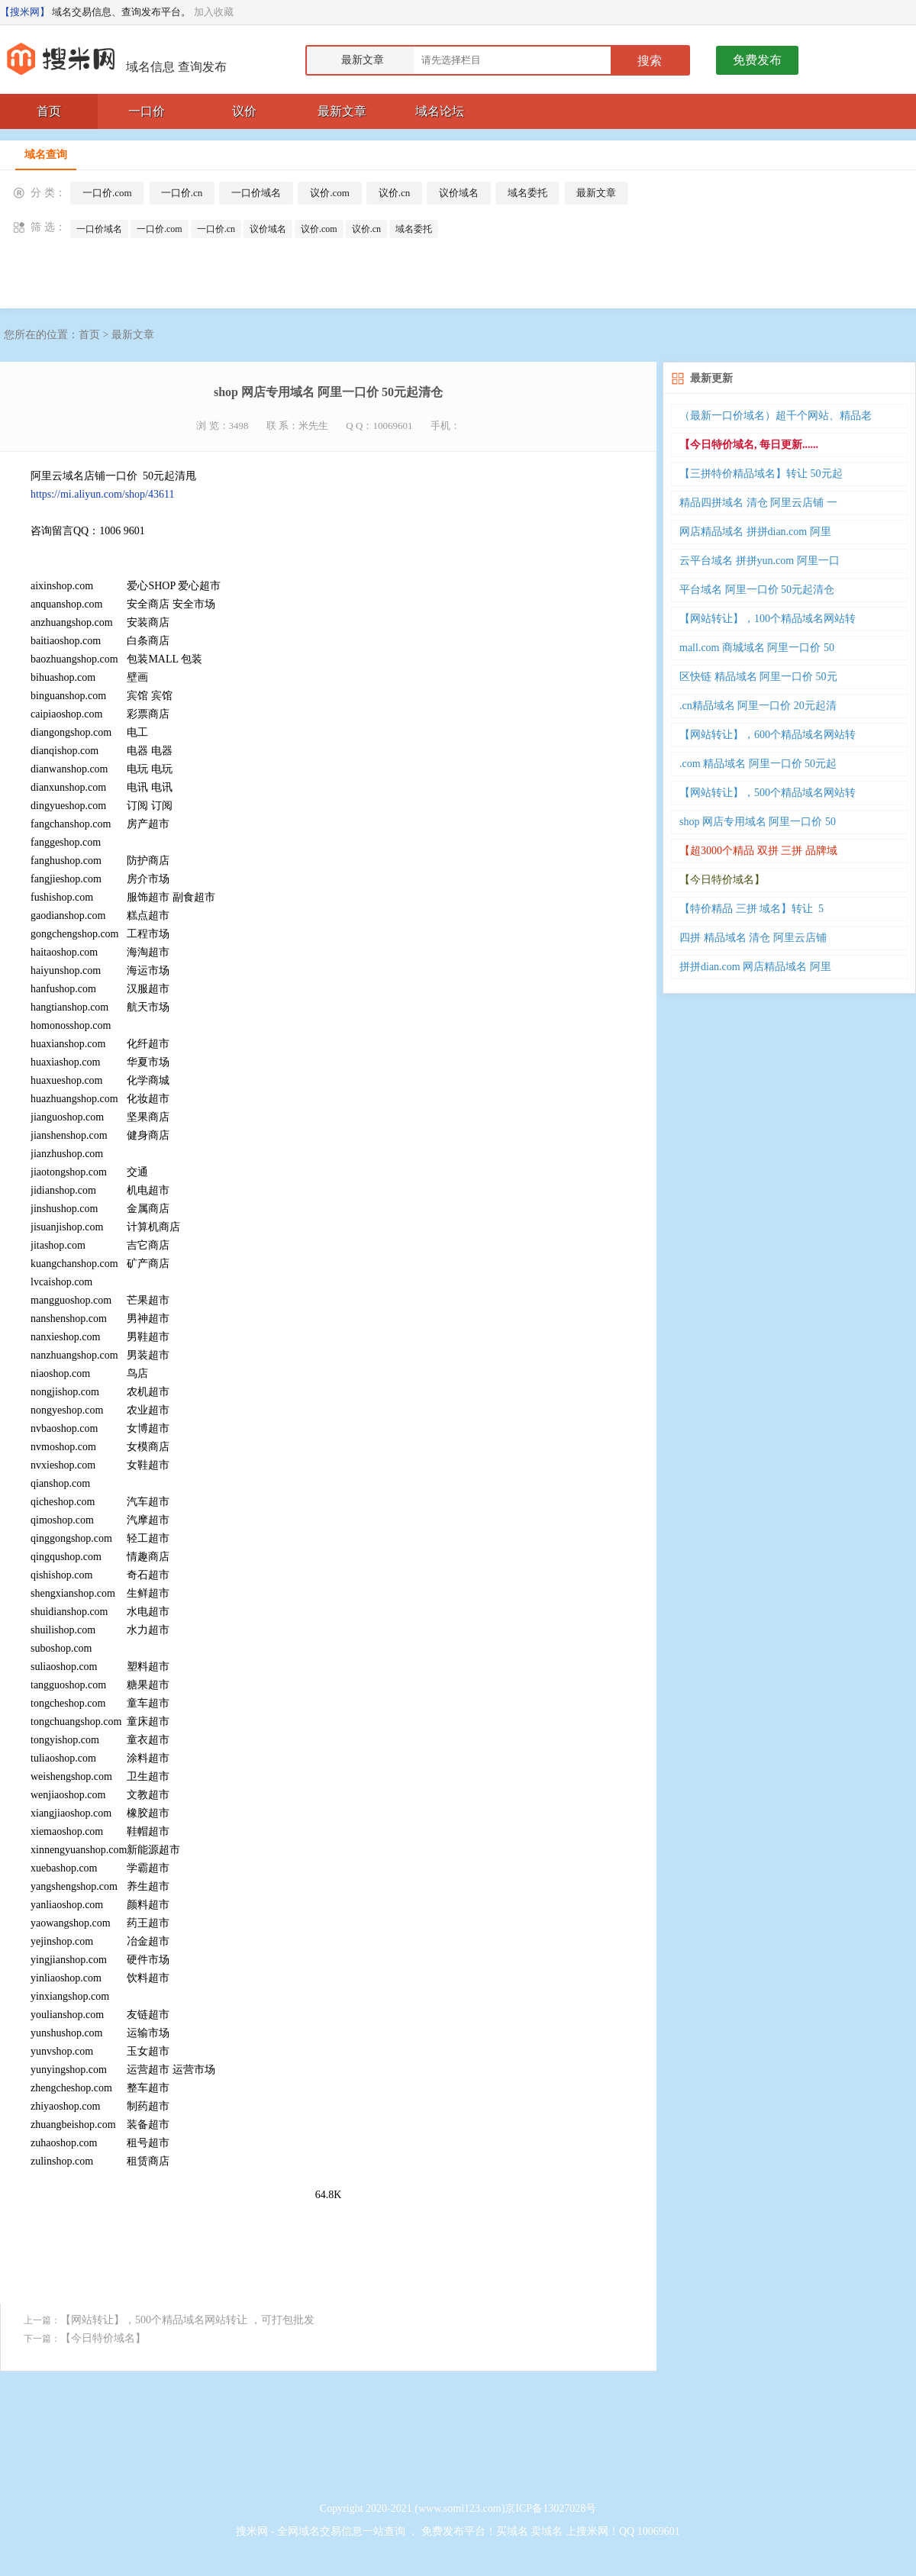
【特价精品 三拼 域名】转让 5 (751, 908)
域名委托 (527, 192)
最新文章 (342, 111)
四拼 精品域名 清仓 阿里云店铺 (753, 937)
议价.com (330, 192)
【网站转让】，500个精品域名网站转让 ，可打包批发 (187, 2320)
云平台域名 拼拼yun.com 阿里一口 (759, 560)
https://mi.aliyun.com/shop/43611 (102, 494)
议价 (244, 111)
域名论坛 (439, 111)
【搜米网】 (25, 12)
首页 (49, 111)
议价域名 (459, 192)
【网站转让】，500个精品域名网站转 (767, 792)
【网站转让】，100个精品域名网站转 (767, 618)
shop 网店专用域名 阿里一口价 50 (757, 821)
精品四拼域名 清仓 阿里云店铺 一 (758, 502)
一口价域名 (256, 192)
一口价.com (107, 192)
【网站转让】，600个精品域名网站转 (767, 734)
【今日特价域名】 (103, 2338)
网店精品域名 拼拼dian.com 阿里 (755, 531)
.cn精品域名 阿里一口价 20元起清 (758, 705)
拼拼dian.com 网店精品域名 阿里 (755, 966)
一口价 (146, 111)
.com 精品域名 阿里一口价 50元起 (758, 763)
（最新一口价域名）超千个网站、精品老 (775, 415)
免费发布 (757, 59)
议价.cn (395, 192)
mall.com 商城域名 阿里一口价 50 (756, 647)
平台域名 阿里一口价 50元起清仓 (756, 589)
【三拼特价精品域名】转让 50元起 (761, 473)
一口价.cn (182, 192)
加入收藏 (214, 12)
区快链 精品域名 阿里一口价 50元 (758, 676)
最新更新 (711, 378)
